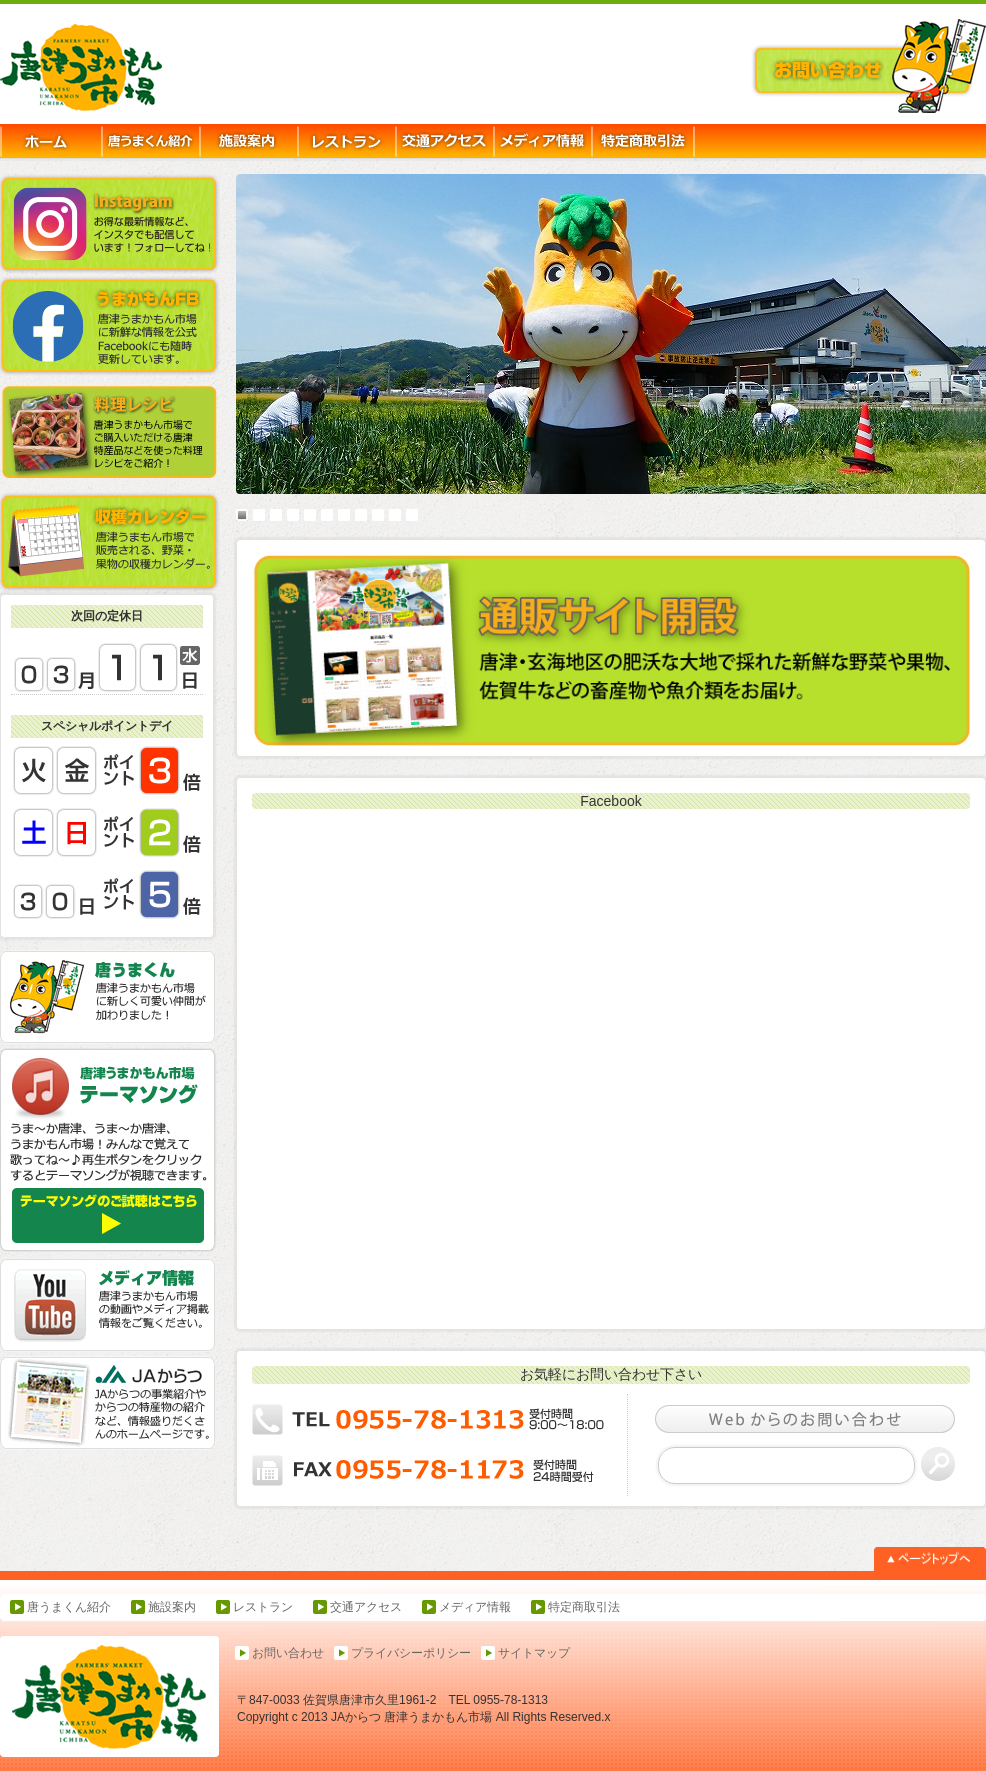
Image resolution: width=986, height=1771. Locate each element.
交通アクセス (366, 1607)
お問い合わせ (288, 1653)
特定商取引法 (584, 1607)
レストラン (263, 1607)
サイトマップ (534, 1653)
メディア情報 (475, 1607)
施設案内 (172, 1607)
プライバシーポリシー (411, 1653)
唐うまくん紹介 (69, 1607)
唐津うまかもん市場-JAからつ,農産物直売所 (107, 69)
